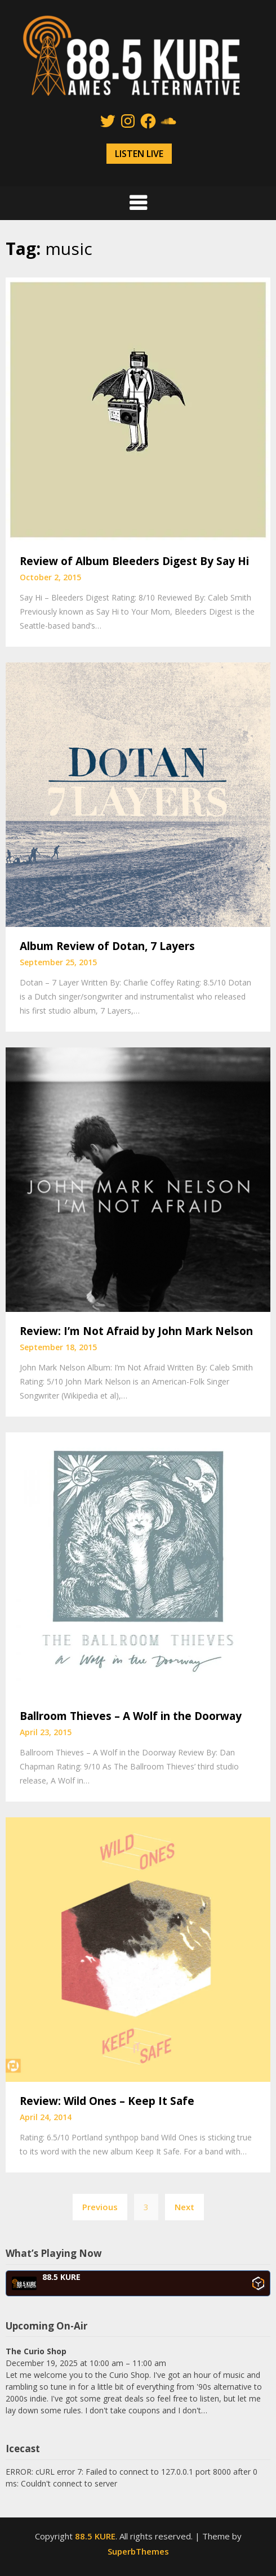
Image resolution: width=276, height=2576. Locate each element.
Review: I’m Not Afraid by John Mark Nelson (136, 1331)
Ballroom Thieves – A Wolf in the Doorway (131, 1716)
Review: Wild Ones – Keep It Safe (107, 2101)
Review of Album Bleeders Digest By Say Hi (134, 561)
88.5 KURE (95, 2536)
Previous (100, 2206)
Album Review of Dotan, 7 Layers (107, 946)
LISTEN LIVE (139, 153)
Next (184, 2206)
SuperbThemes (138, 2551)
